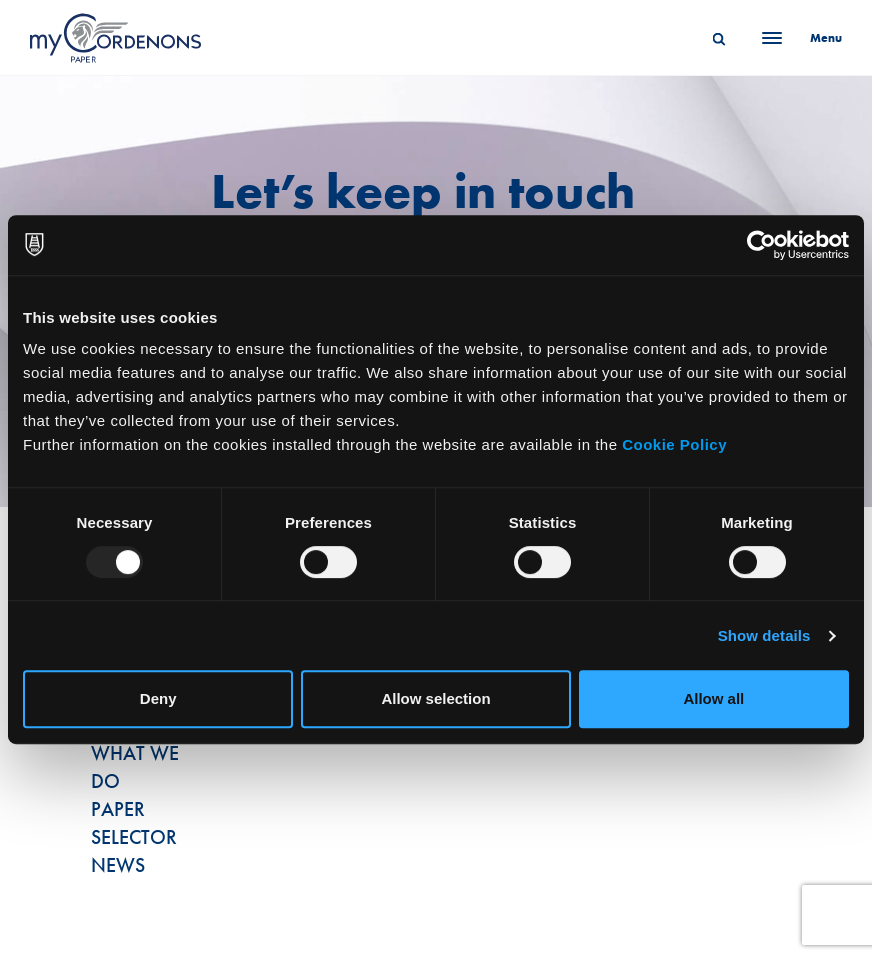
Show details (764, 635)
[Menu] (796, 38)
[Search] (719, 38)
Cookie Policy (674, 444)
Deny (158, 698)
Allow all (713, 698)
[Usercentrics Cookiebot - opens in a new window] (761, 245)
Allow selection (435, 698)
